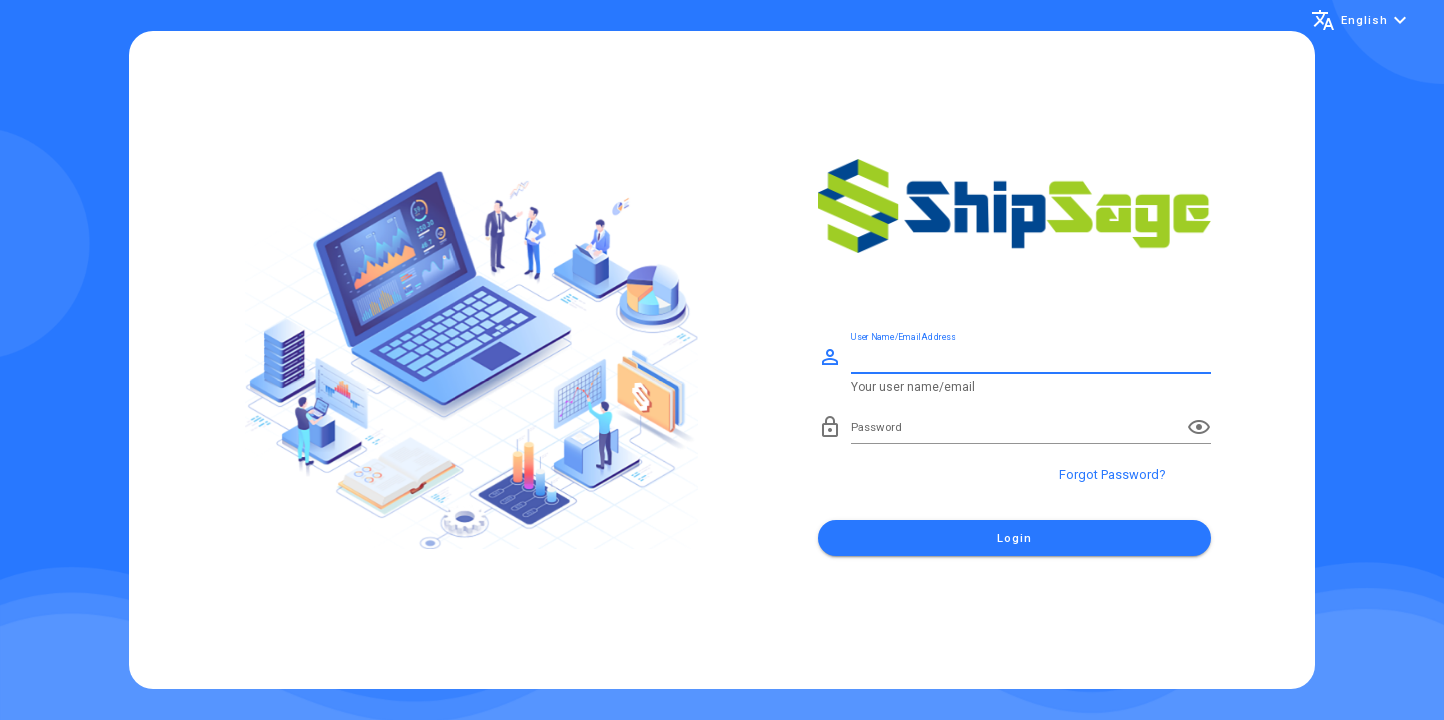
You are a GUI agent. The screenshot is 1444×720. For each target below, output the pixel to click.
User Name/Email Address (903, 336)
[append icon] (1199, 427)
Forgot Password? (1112, 474)
